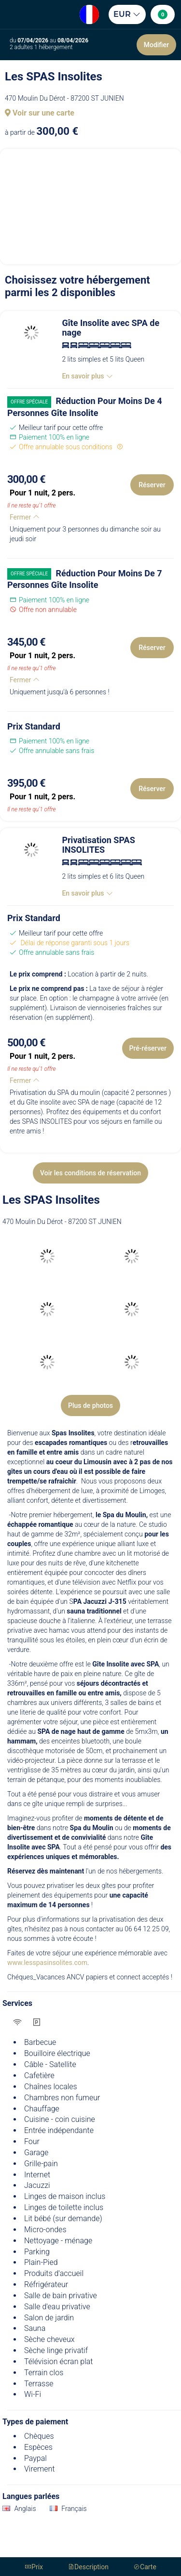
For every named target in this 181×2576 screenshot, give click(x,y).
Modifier (156, 45)
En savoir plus (87, 376)
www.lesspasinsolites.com (47, 1962)
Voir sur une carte (39, 112)
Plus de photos (90, 1405)
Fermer (25, 517)
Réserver (152, 485)
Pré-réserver (148, 1048)
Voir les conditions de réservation (90, 1173)
